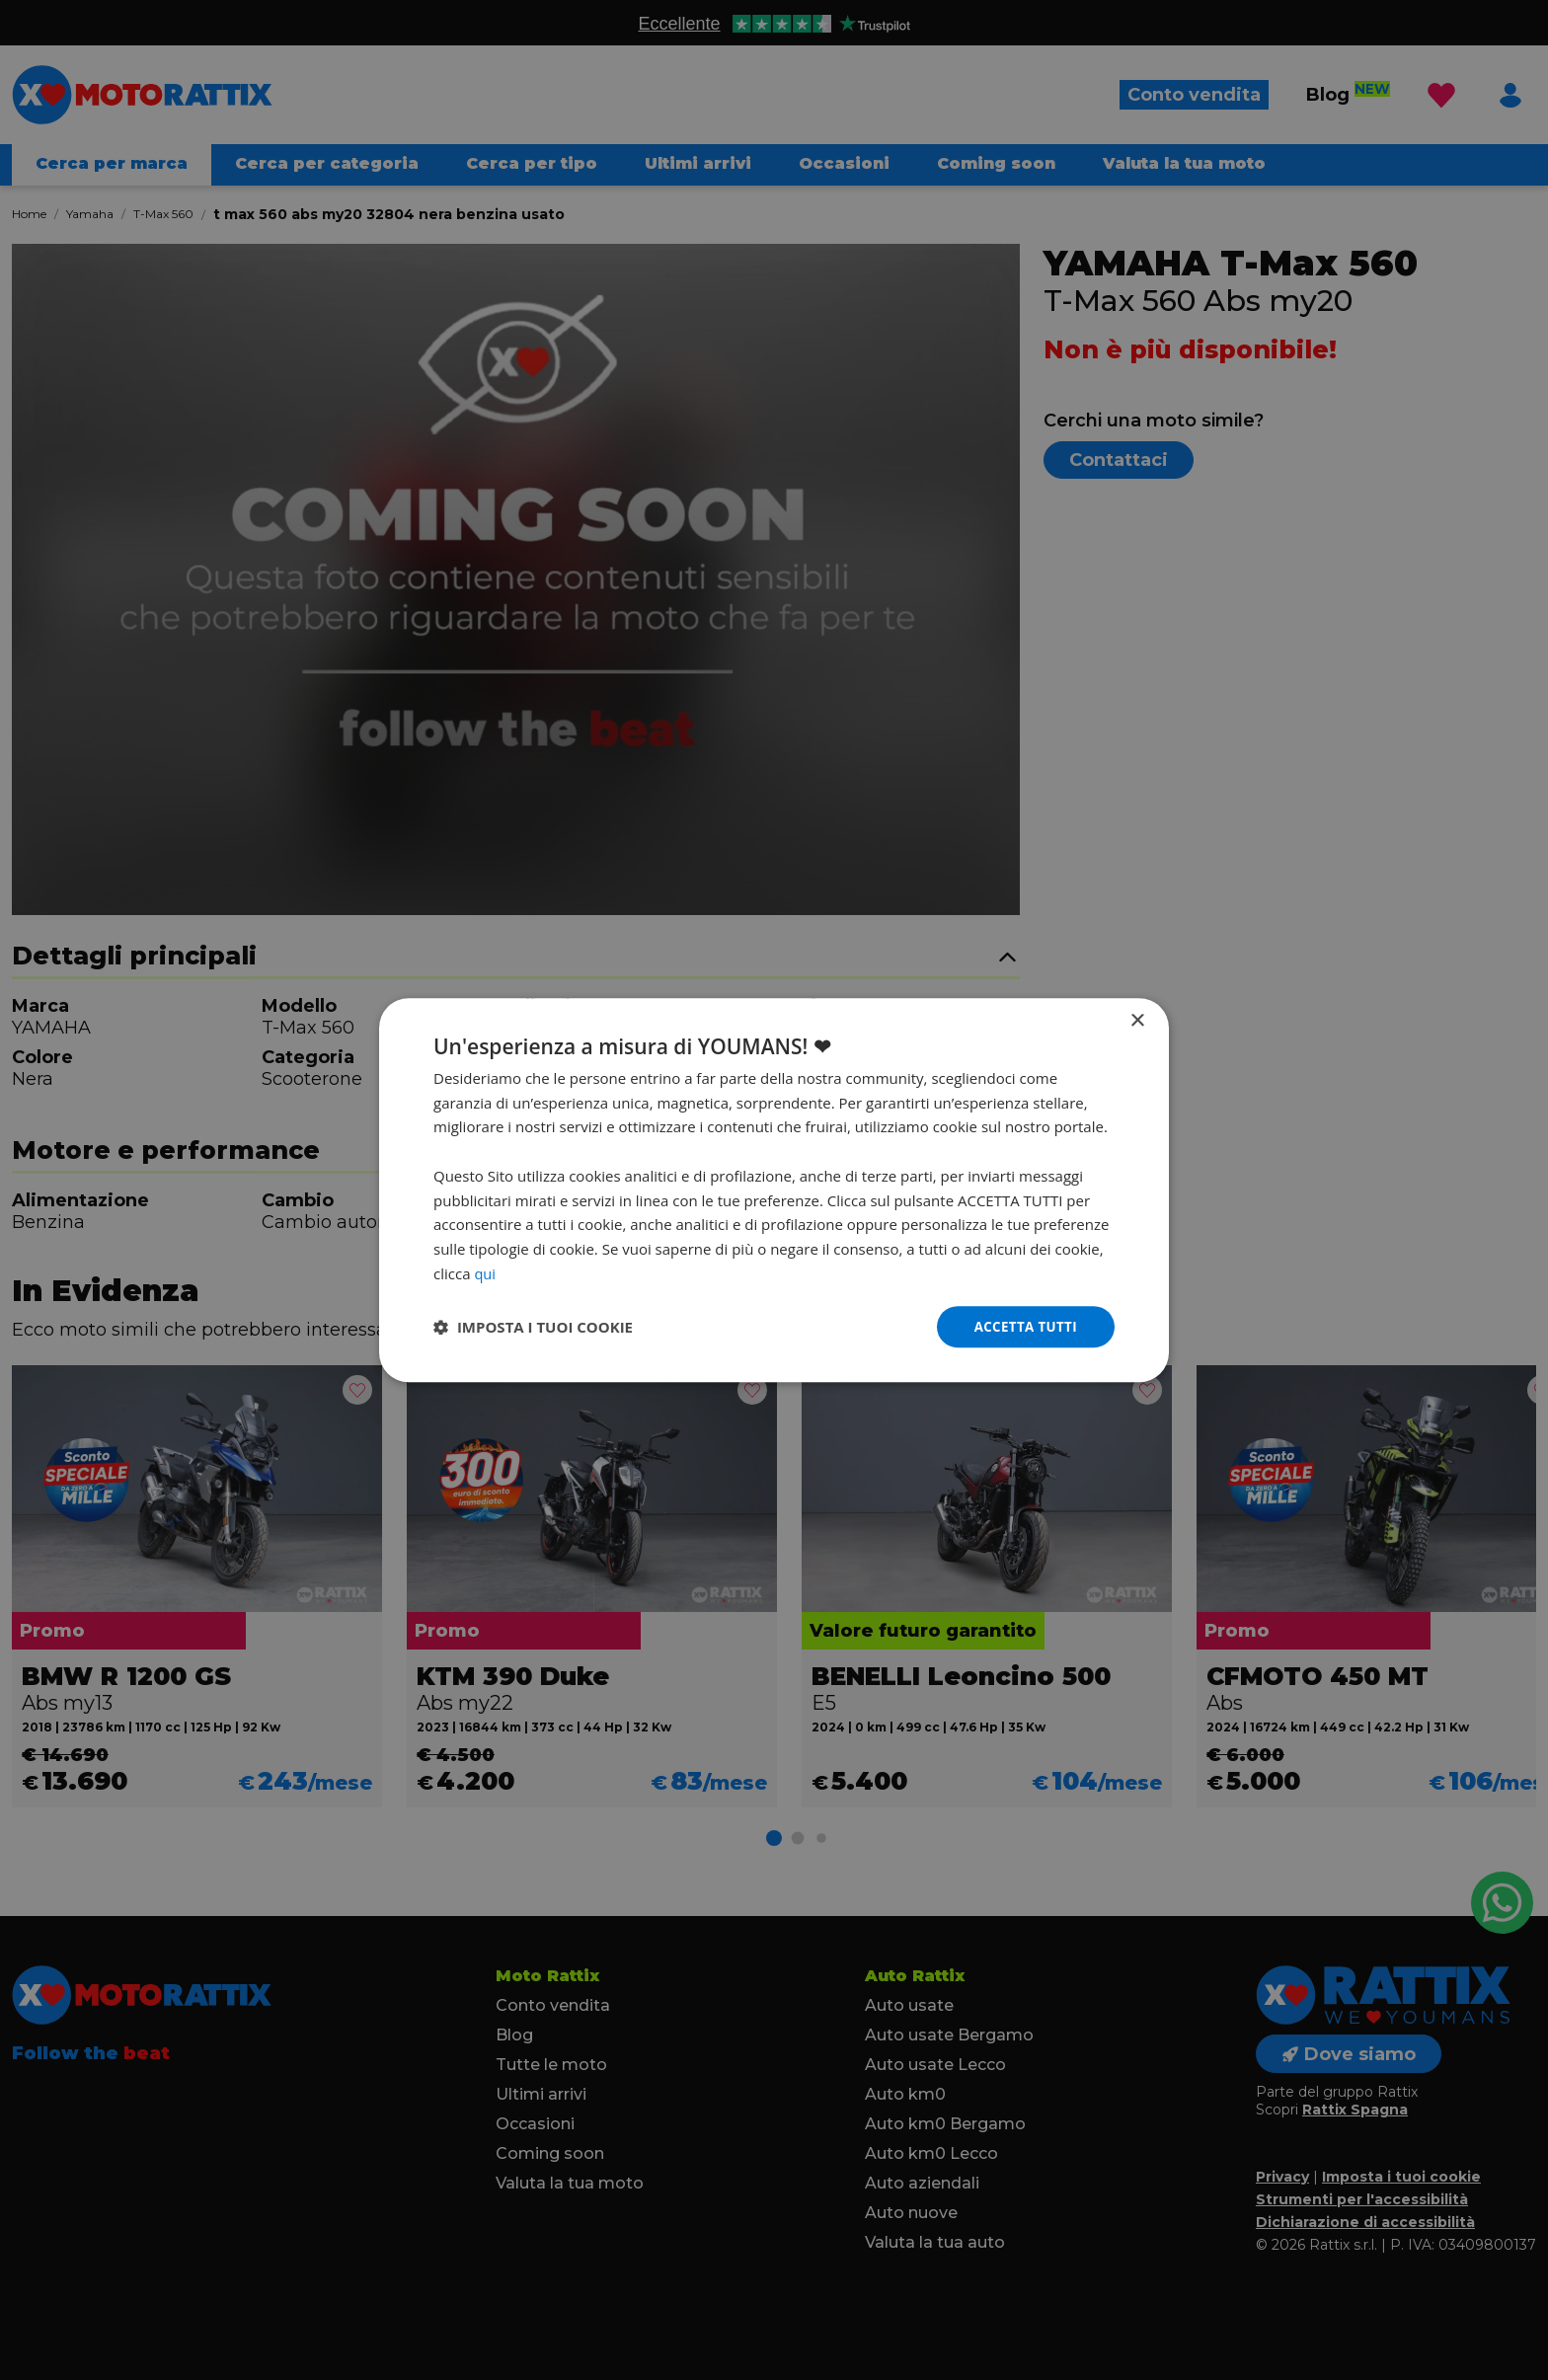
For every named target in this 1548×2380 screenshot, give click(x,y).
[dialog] (774, 1190)
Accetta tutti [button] (1022, 1326)
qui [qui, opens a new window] (485, 1272)
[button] (533, 1327)
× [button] (1136, 1020)
